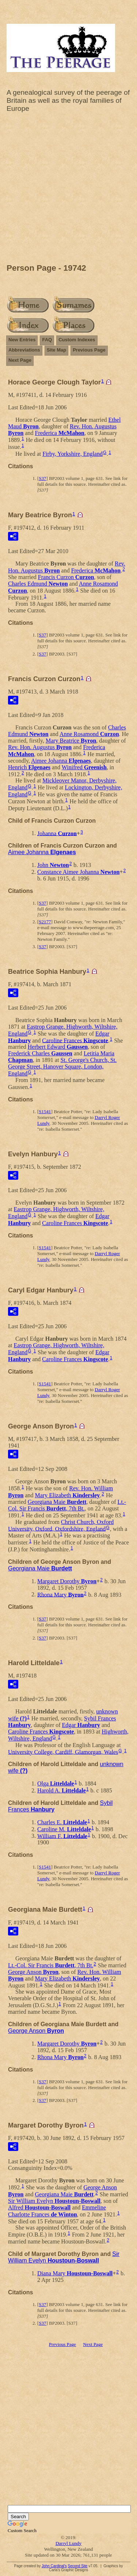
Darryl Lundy (68, 2543)
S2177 (45, 921)
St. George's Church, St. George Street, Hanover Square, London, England (62, 1067)
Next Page (19, 360)
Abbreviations (24, 350)
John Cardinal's (54, 2566)
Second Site (77, 2566)
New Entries (21, 339)
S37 (42, 478)
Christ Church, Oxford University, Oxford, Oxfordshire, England (61, 1525)
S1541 (45, 1111)
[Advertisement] (68, 190)
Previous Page (89, 350)
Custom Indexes (76, 339)
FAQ (47, 339)
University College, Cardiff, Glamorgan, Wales (63, 1752)
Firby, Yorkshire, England (72, 454)
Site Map (56, 350)
